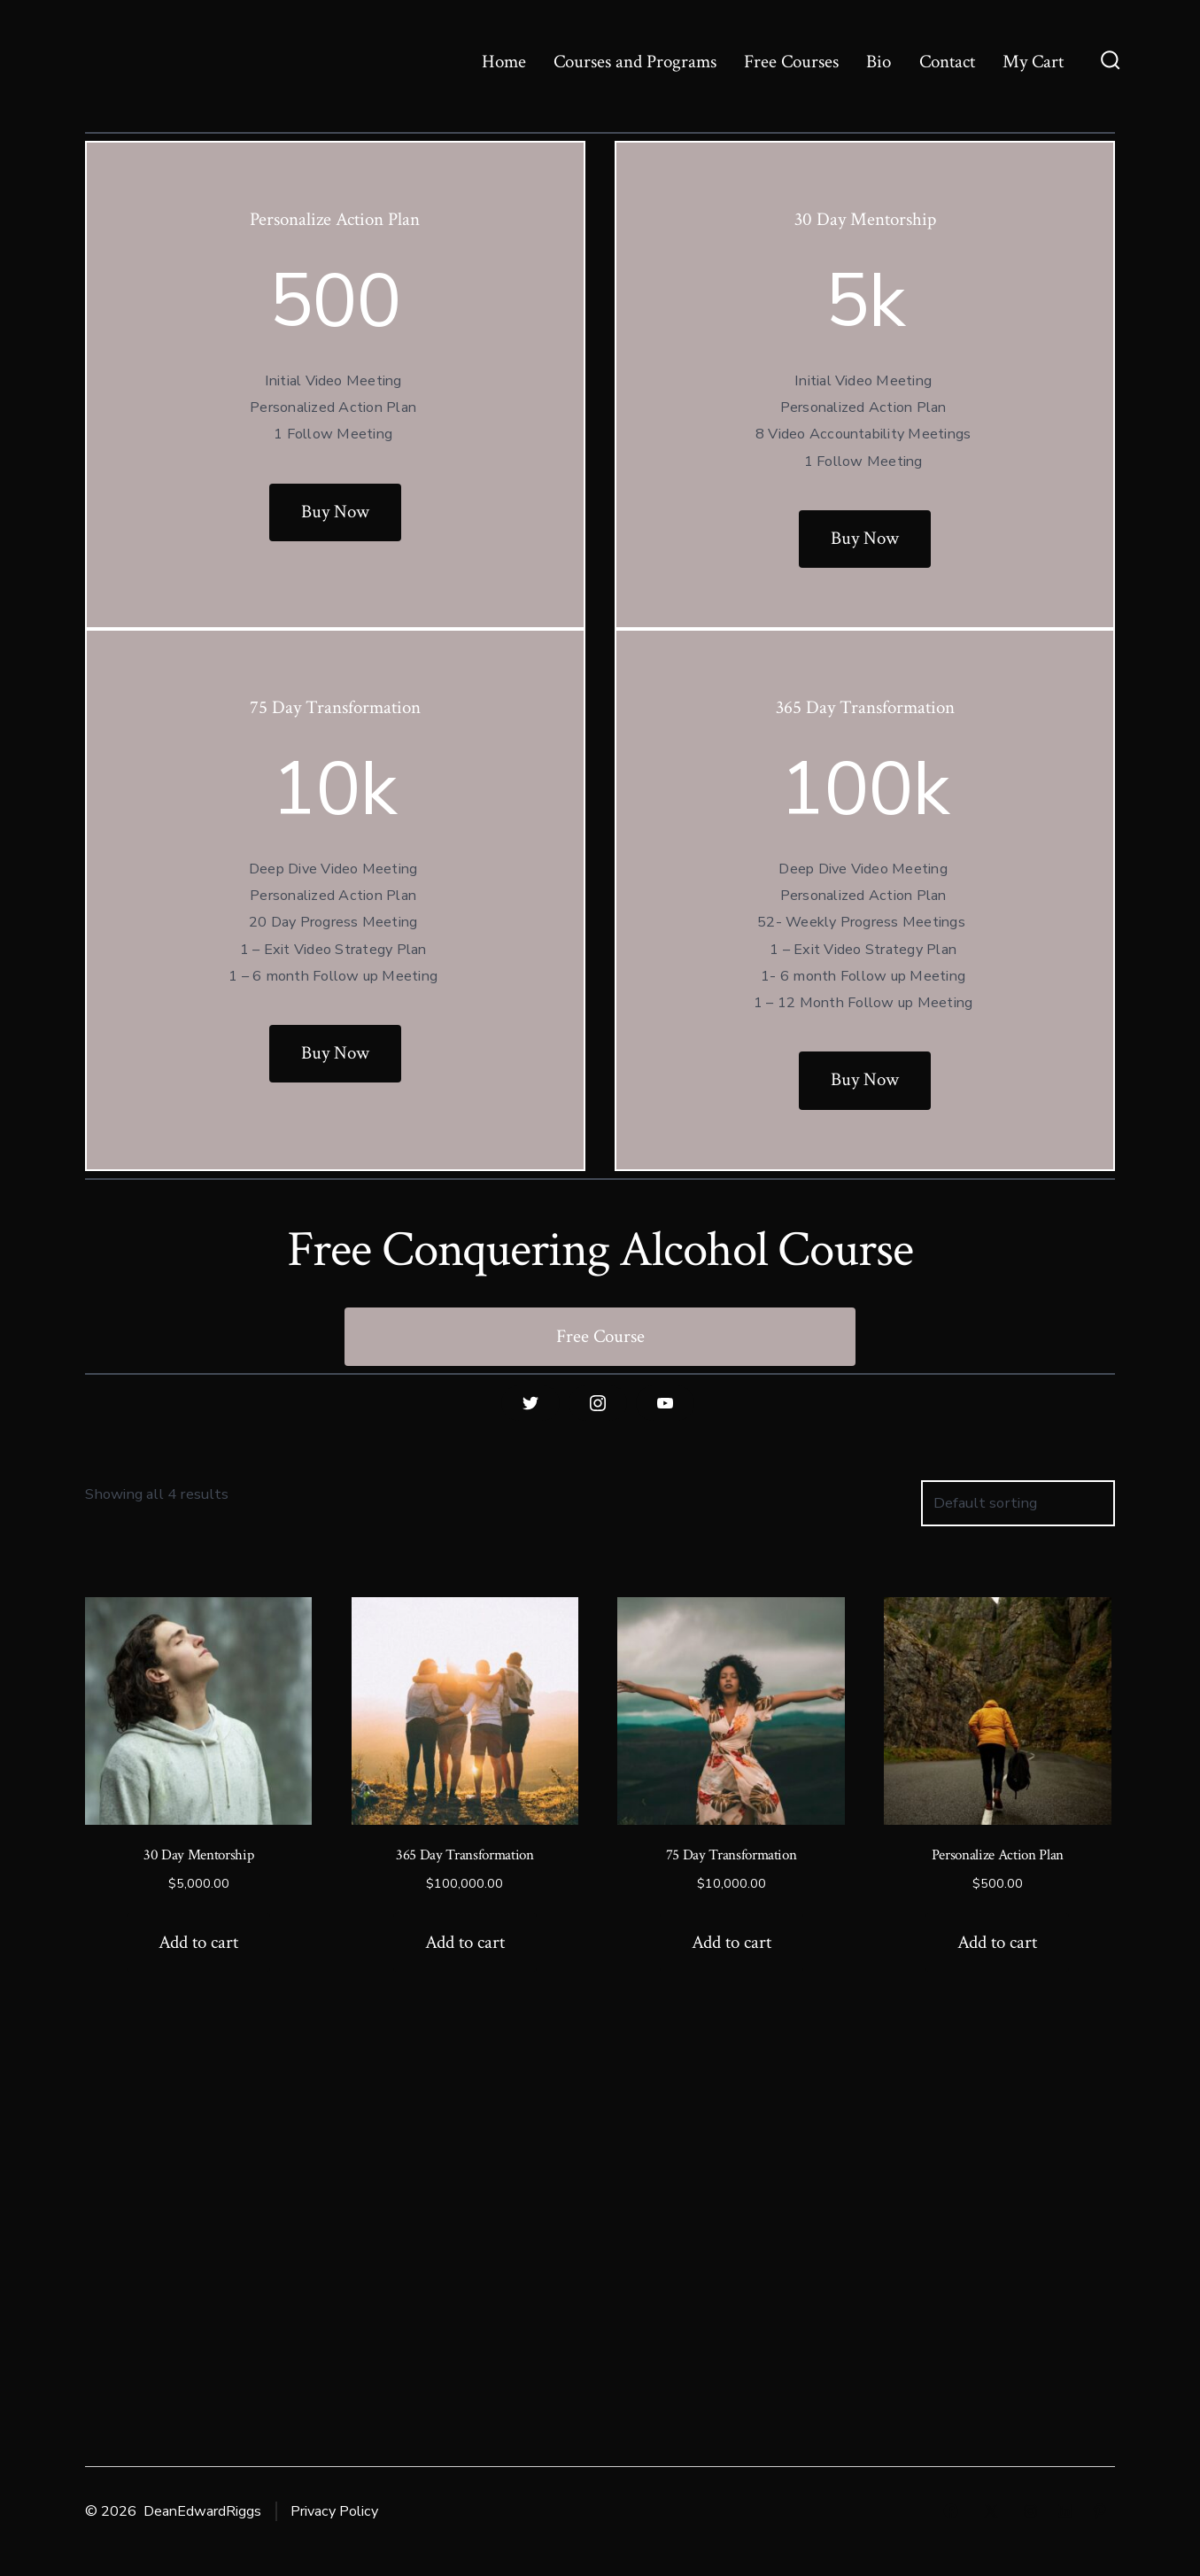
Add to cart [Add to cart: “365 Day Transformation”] (465, 1942)
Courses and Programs (635, 62)
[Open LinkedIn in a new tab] (1064, 2510)
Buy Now (335, 512)
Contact (947, 62)
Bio (878, 62)
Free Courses (791, 62)
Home (504, 62)
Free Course (600, 1336)
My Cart (1033, 62)
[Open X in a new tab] (991, 2510)
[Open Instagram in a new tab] (1030, 2510)
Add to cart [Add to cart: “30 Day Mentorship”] (198, 1942)
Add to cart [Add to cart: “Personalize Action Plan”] (997, 1942)
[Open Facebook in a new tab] (950, 2510)
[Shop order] (1018, 1503)
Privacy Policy (334, 2511)
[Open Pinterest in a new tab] (1099, 2510)
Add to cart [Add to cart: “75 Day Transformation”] (731, 1942)
